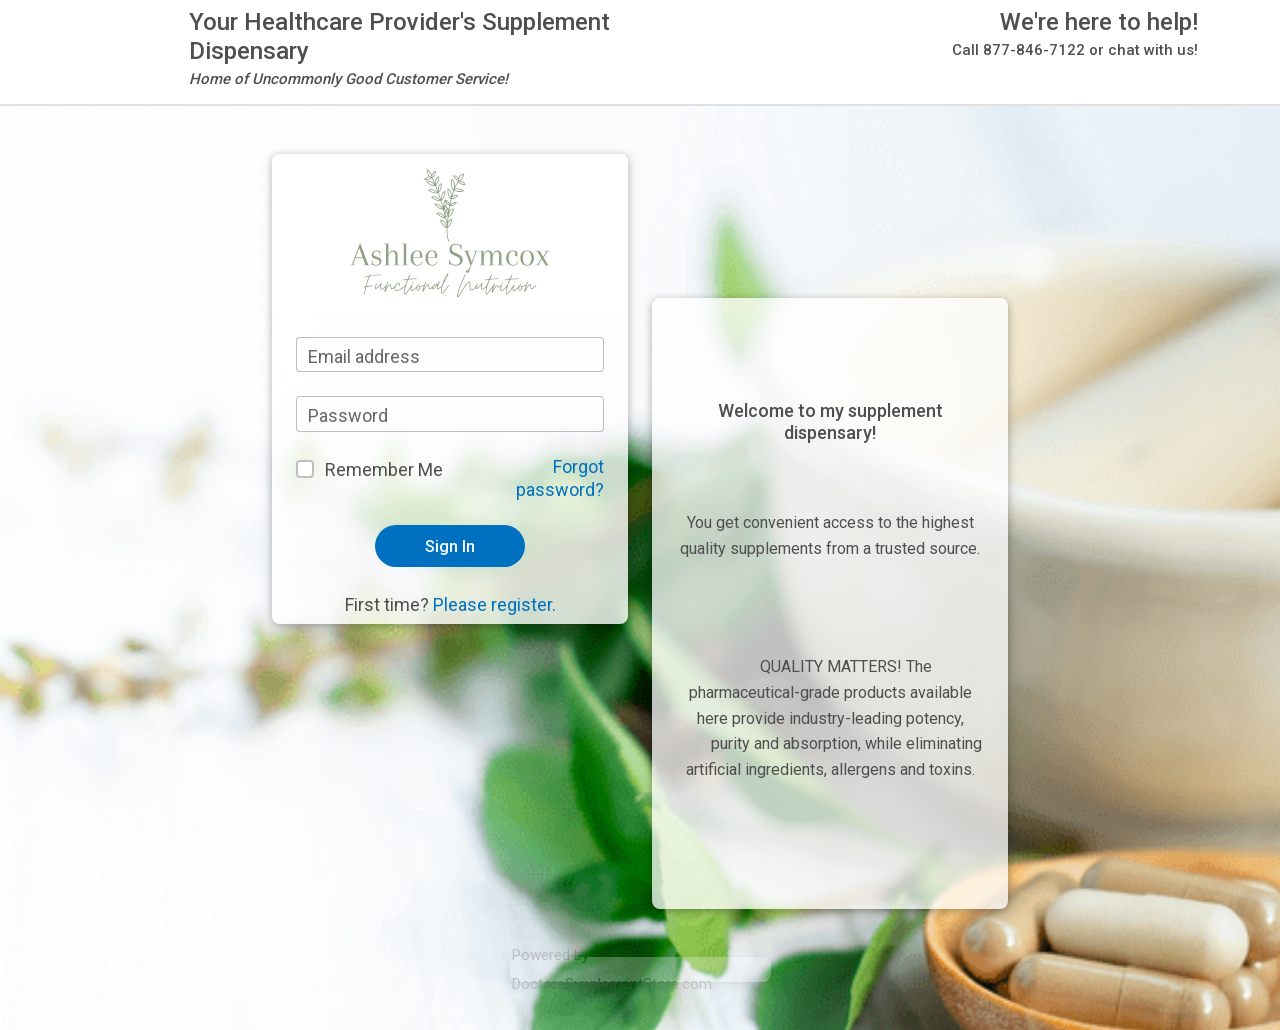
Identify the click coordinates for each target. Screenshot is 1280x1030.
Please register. (494, 604)
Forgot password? (560, 478)
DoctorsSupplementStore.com (612, 984)
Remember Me (384, 469)
